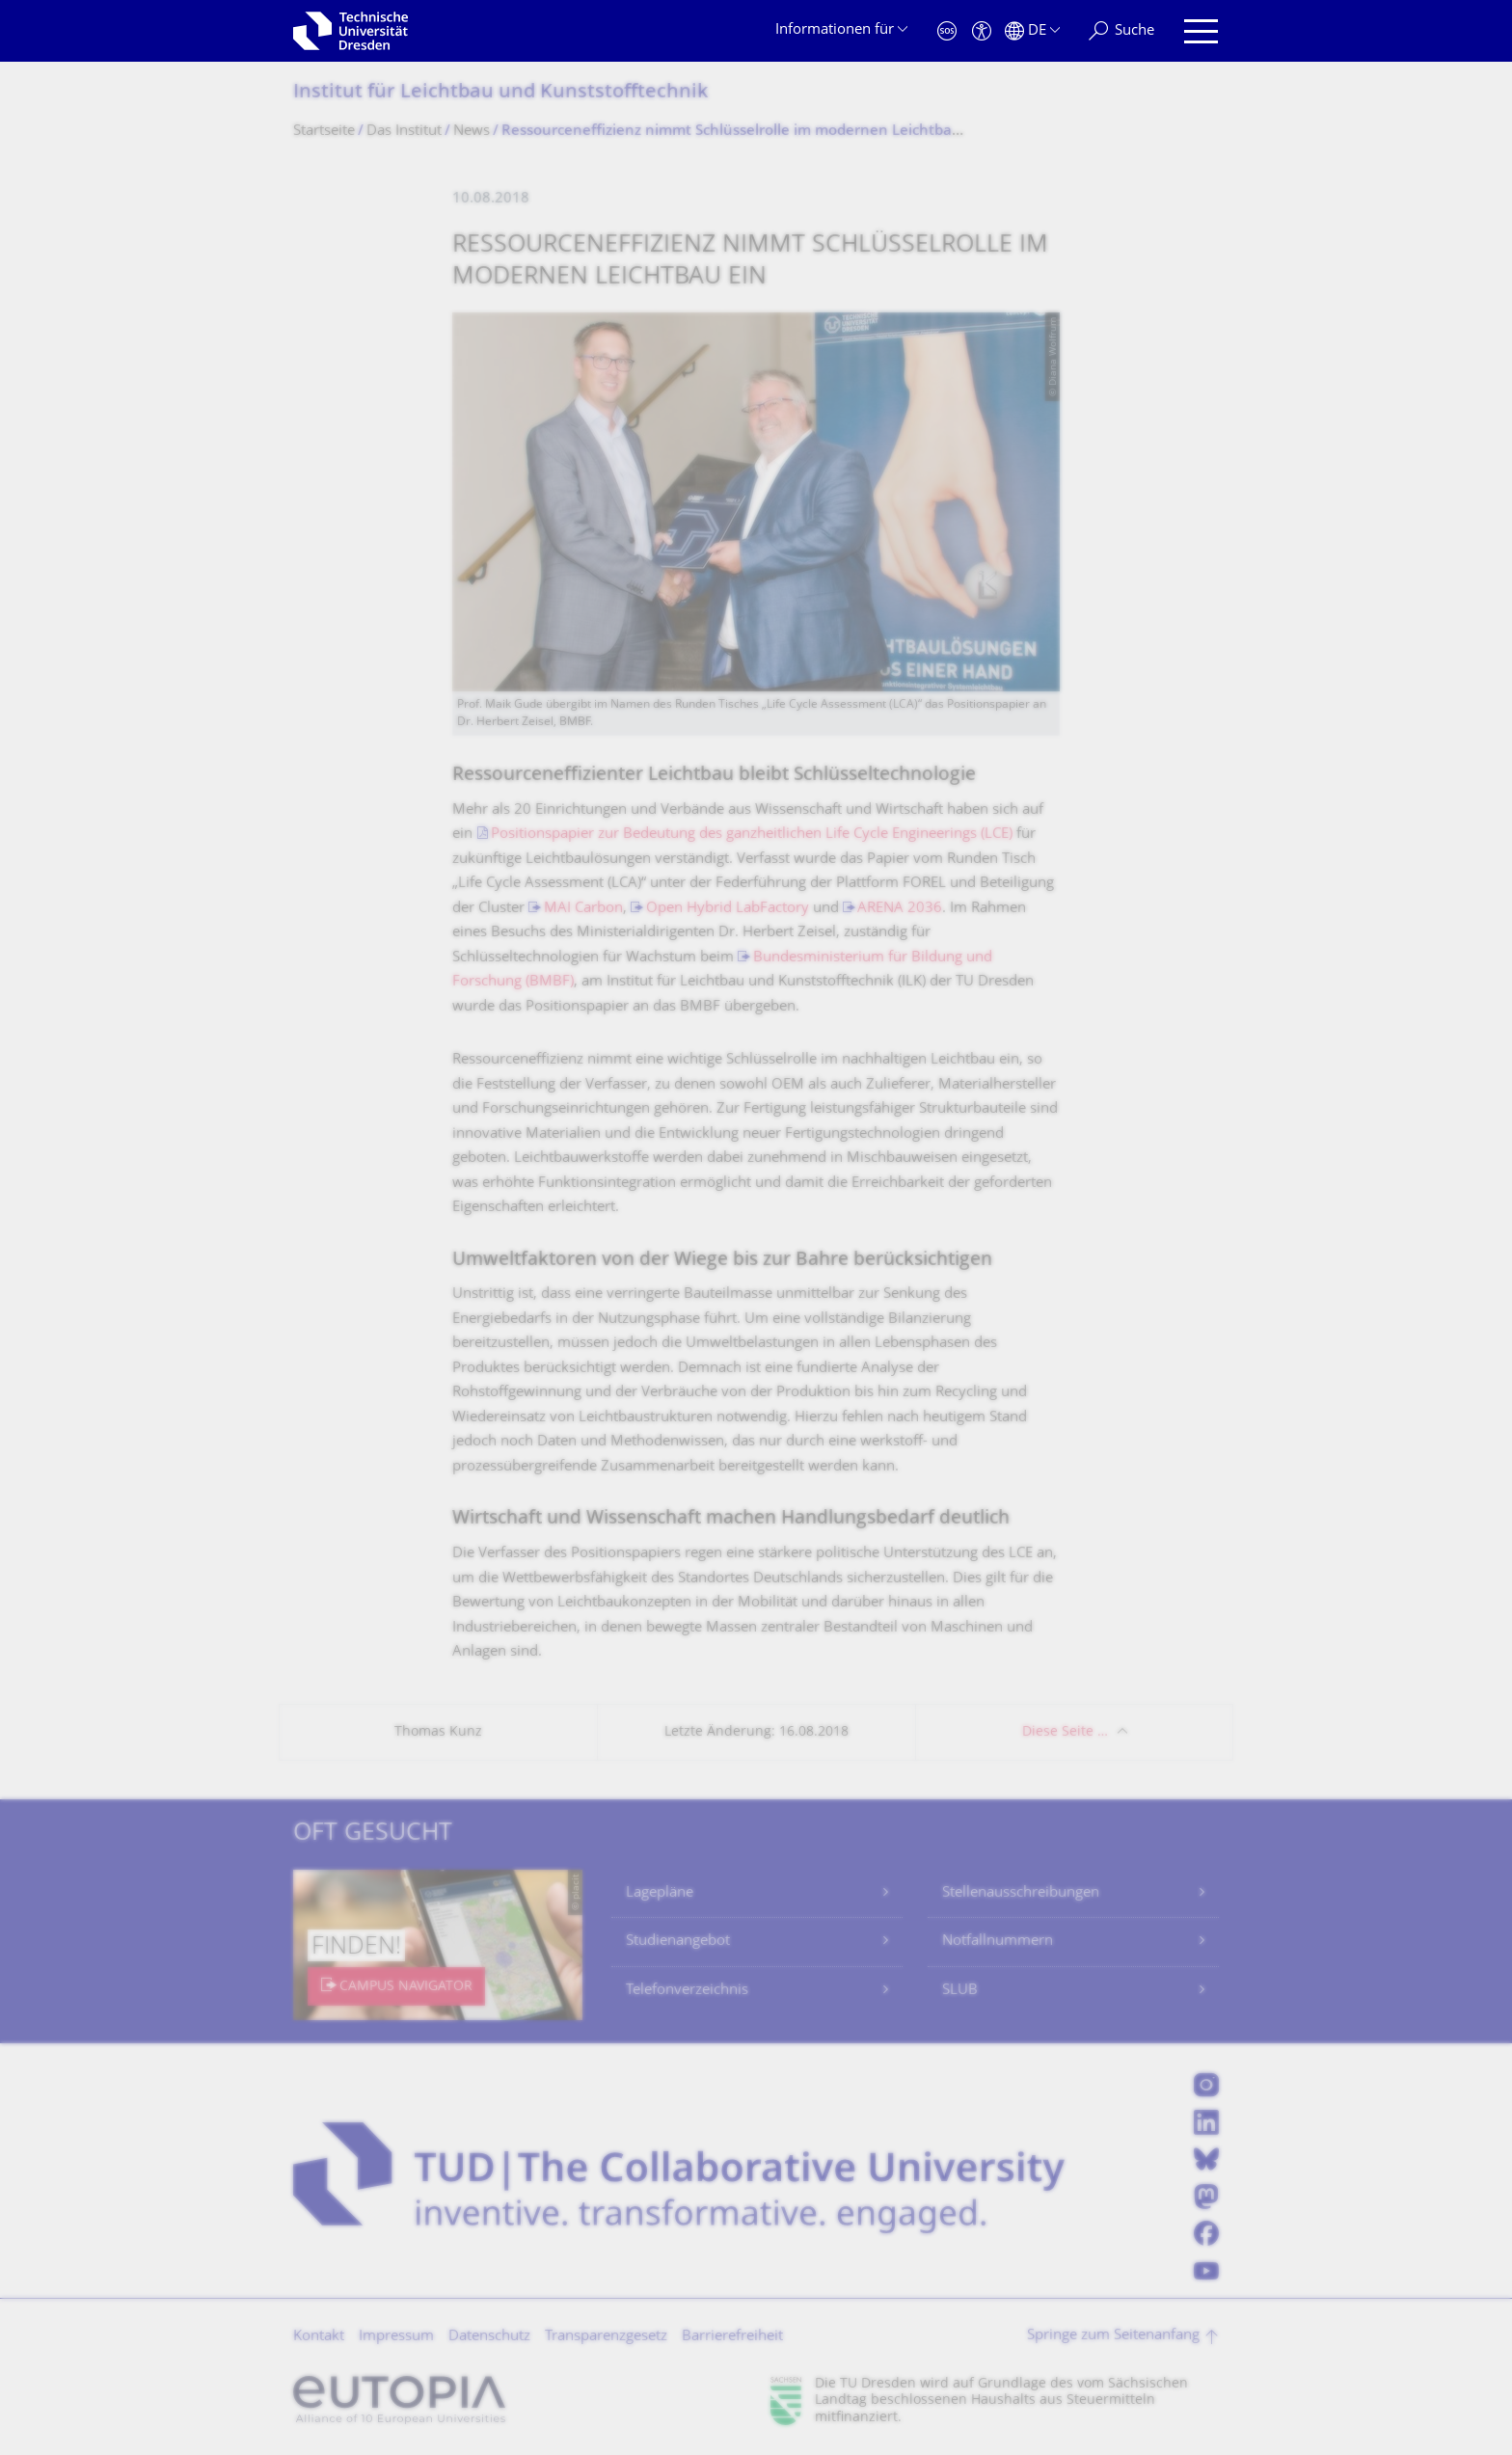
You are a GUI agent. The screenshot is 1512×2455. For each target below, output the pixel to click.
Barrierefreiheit (732, 2337)
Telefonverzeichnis (687, 1990)
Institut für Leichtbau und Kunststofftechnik (500, 93)
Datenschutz (489, 2337)
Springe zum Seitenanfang (1113, 2336)
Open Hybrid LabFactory (727, 909)
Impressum (396, 2337)
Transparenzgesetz (606, 2337)
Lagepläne (659, 1893)
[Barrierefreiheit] (981, 31)
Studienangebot (678, 1941)
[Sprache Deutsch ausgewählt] (1032, 31)
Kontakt (318, 2337)
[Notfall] (947, 31)
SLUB (960, 1990)
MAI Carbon (583, 909)
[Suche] (1121, 31)
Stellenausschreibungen (1020, 1893)
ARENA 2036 (899, 909)
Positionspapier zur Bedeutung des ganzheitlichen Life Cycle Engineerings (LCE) (751, 834)
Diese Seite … (1065, 1732)
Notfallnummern (997, 1941)
